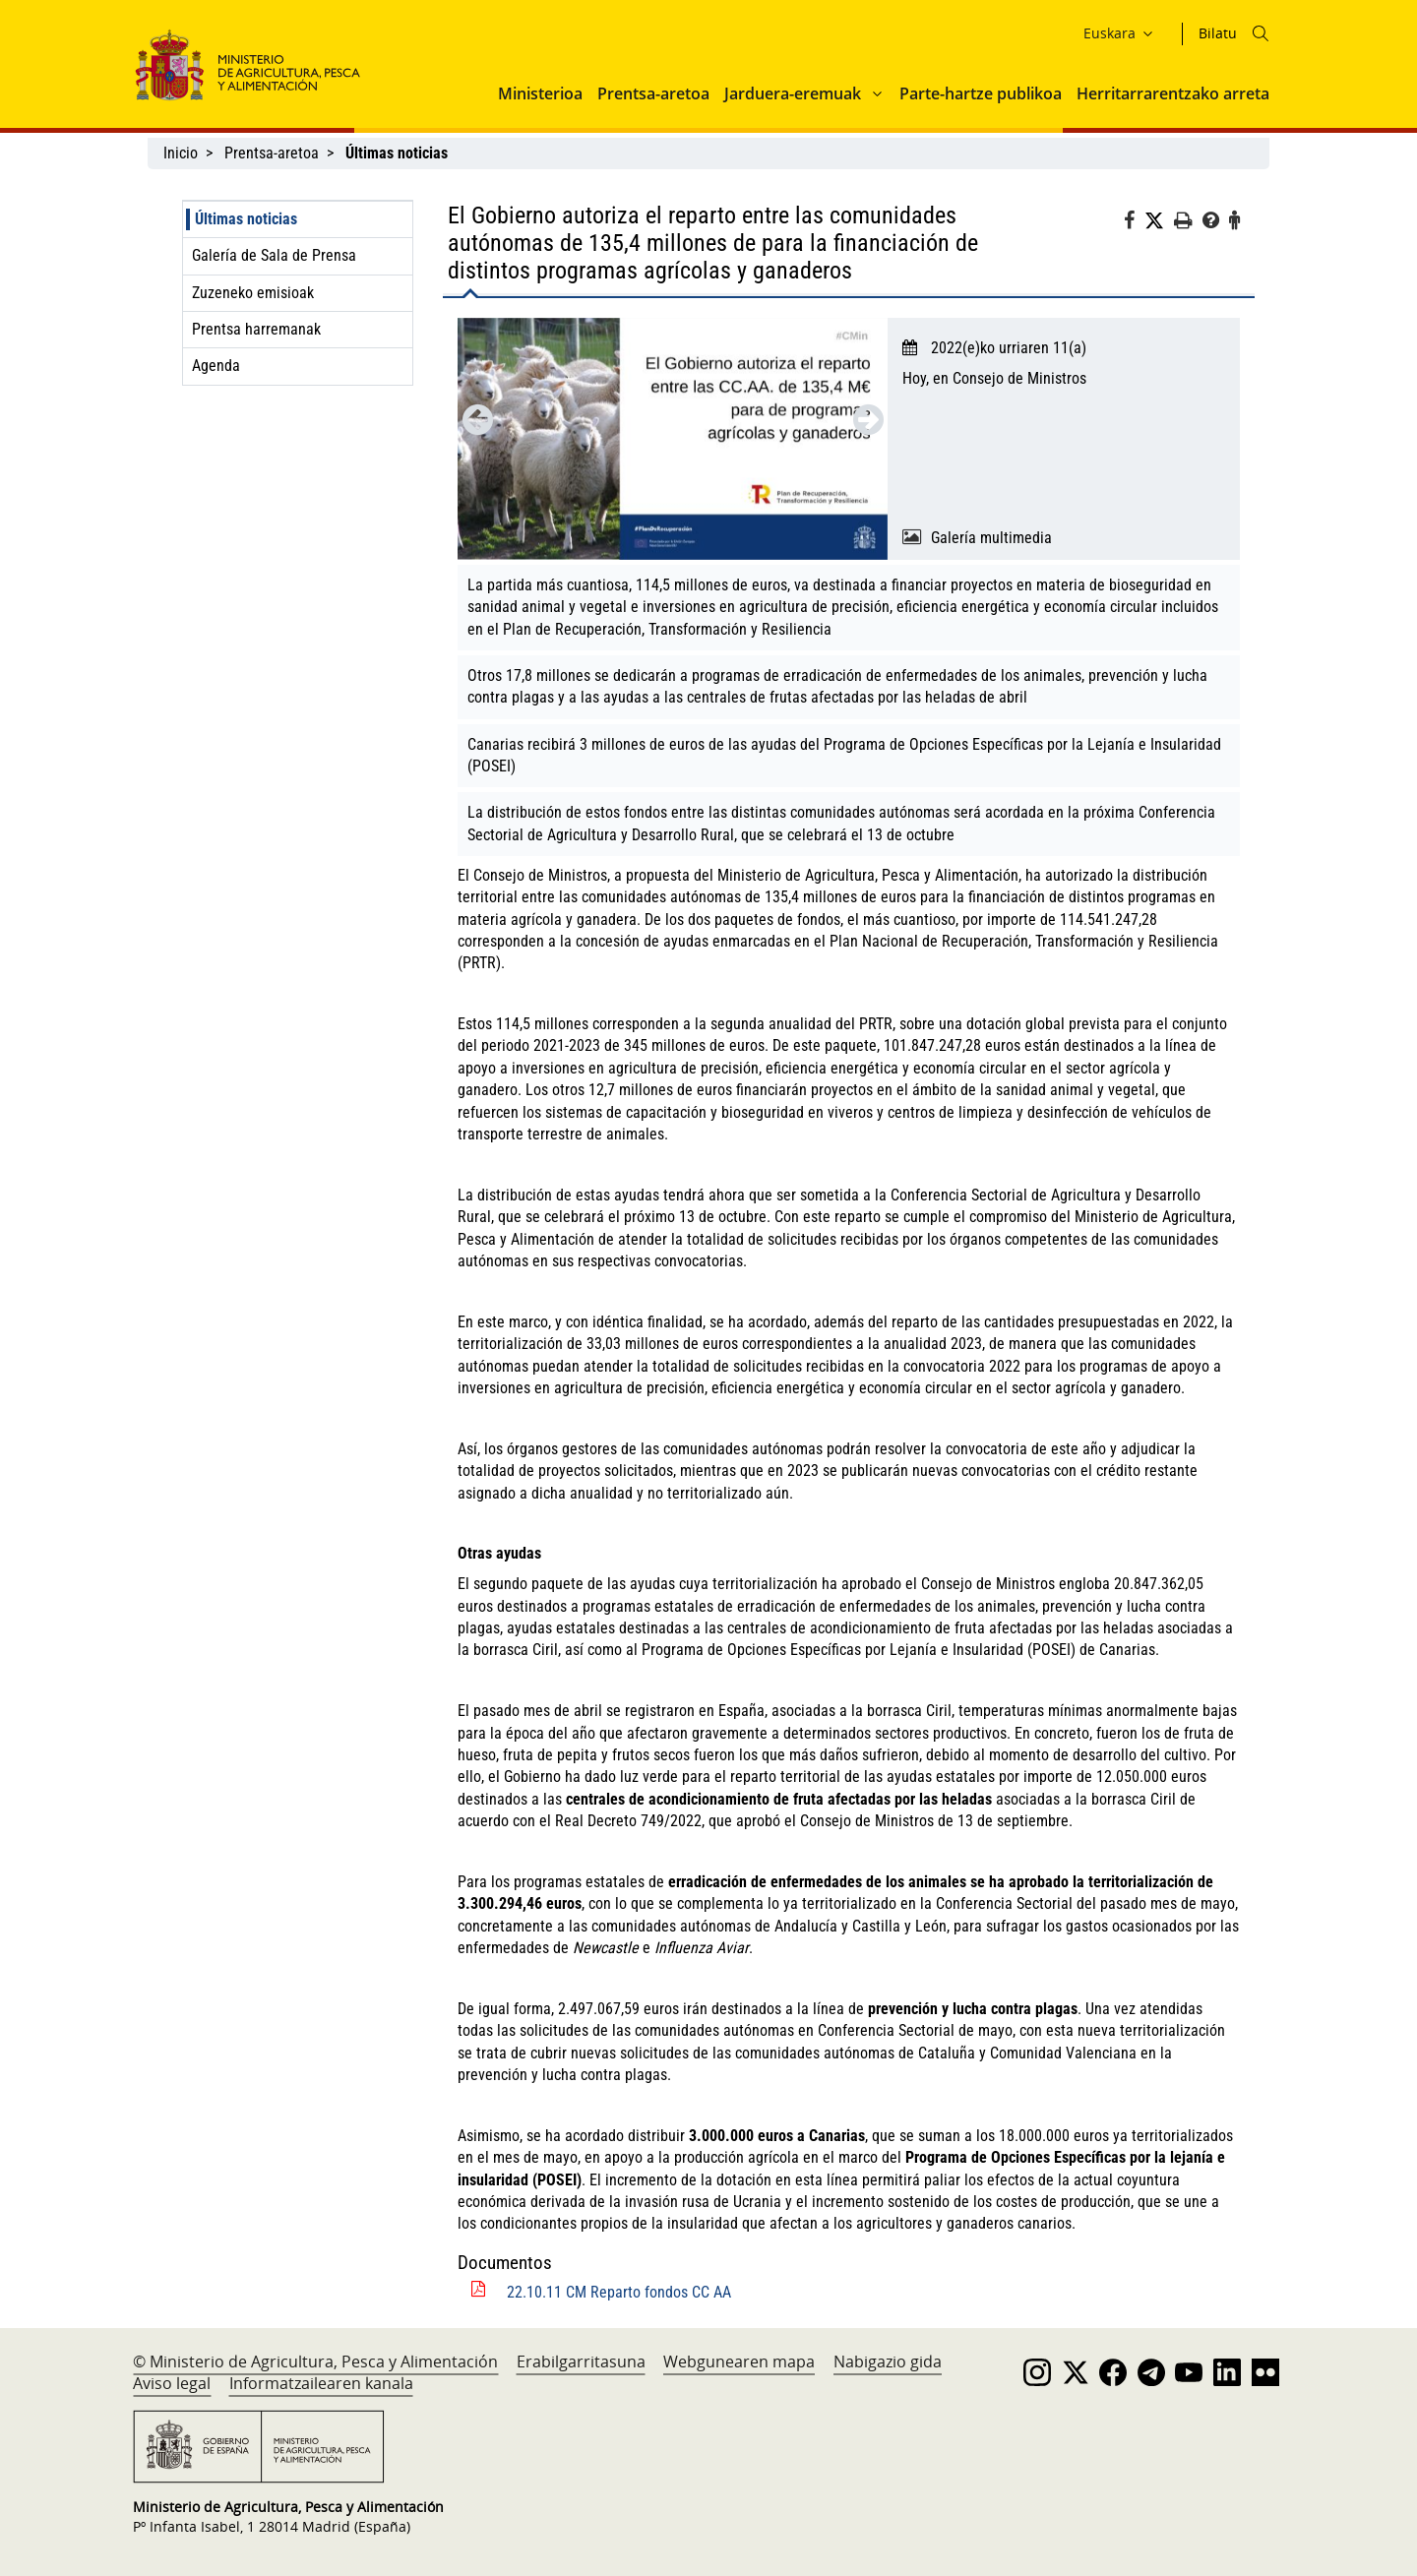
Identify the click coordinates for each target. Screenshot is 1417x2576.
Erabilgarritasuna (581, 2361)
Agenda (216, 365)
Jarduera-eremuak (792, 93)
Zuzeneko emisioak (253, 292)
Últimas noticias (246, 219)
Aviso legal (172, 2383)
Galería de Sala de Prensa (274, 255)
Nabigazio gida (887, 2361)
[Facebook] (1134, 223)
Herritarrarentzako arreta (1173, 93)
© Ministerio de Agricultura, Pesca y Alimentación (315, 2361)
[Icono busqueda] (1260, 33)
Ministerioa (540, 93)
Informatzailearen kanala (321, 2383)
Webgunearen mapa (739, 2361)
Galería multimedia (991, 537)
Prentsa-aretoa (653, 93)
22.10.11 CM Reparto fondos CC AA (619, 2292)
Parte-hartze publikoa (980, 93)
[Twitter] (1159, 221)
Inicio (180, 153)
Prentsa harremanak (256, 329)
